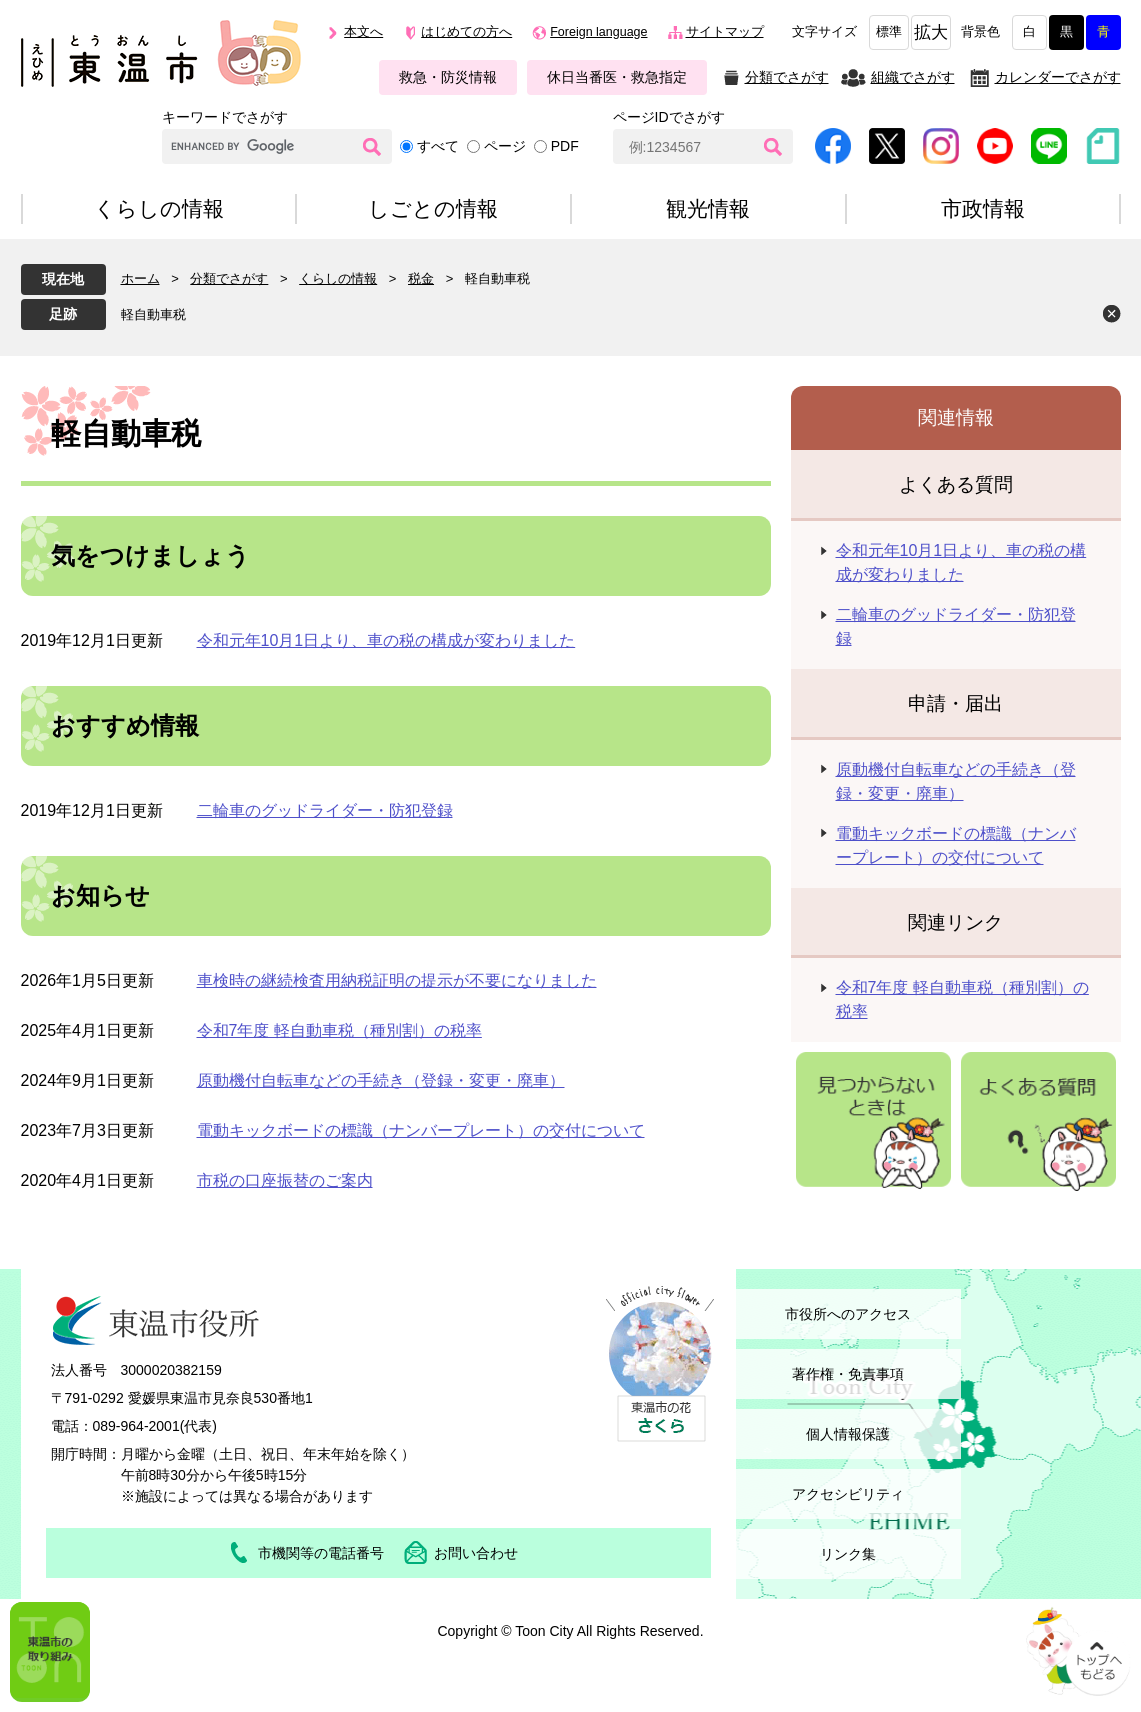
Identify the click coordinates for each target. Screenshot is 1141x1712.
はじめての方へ (466, 32)
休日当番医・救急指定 (617, 77)
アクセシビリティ (848, 1494)
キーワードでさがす (225, 117)
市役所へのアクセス (848, 1314)
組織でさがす (913, 77)
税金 (421, 278)
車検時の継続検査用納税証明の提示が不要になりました (397, 980)
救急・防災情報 (448, 77)
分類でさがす (787, 77)
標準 (889, 32)
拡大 (931, 32)
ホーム (140, 278)
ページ (505, 146)
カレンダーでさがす (1058, 77)
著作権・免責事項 (848, 1374)
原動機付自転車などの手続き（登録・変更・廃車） (381, 1080)
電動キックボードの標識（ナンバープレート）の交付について (421, 1130)
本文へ (363, 32)
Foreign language (598, 32)
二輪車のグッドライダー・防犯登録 (325, 810)
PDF (565, 146)
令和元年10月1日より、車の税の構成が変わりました (386, 640)
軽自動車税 (153, 314)
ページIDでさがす (669, 117)
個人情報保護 (848, 1434)
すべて (438, 146)
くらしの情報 (338, 278)
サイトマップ (725, 32)
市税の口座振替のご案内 (285, 1180)
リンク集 (848, 1554)
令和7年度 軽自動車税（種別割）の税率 (339, 1030)
